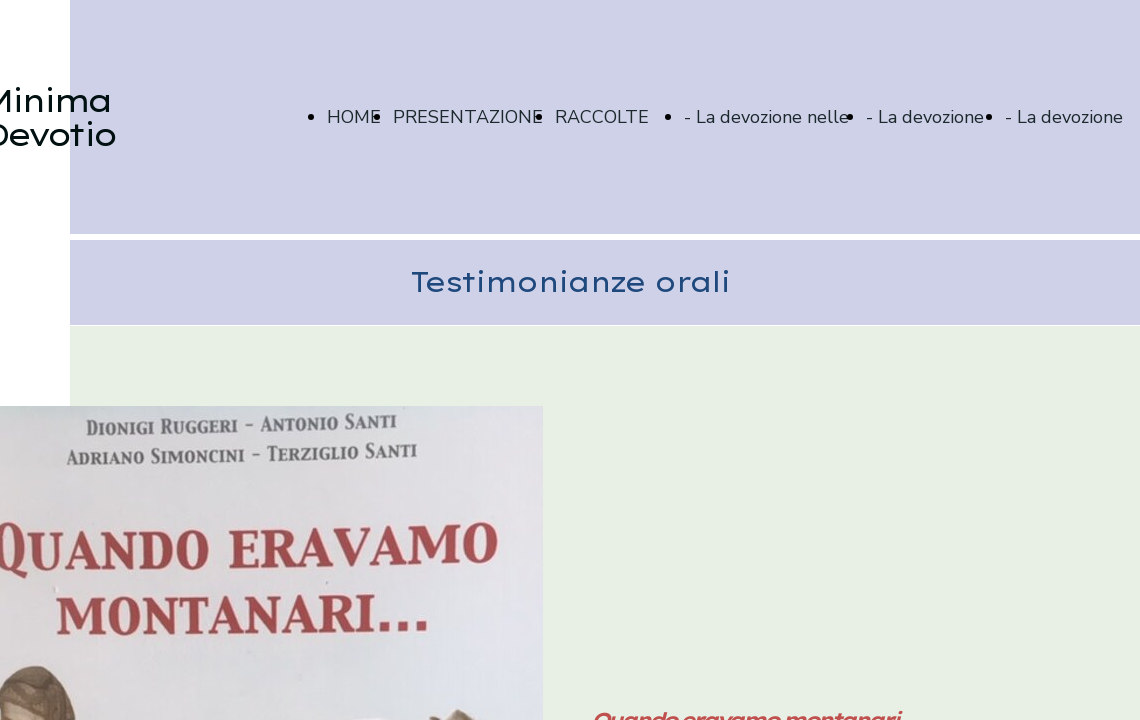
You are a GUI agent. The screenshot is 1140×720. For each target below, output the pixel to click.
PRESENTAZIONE (468, 117)
